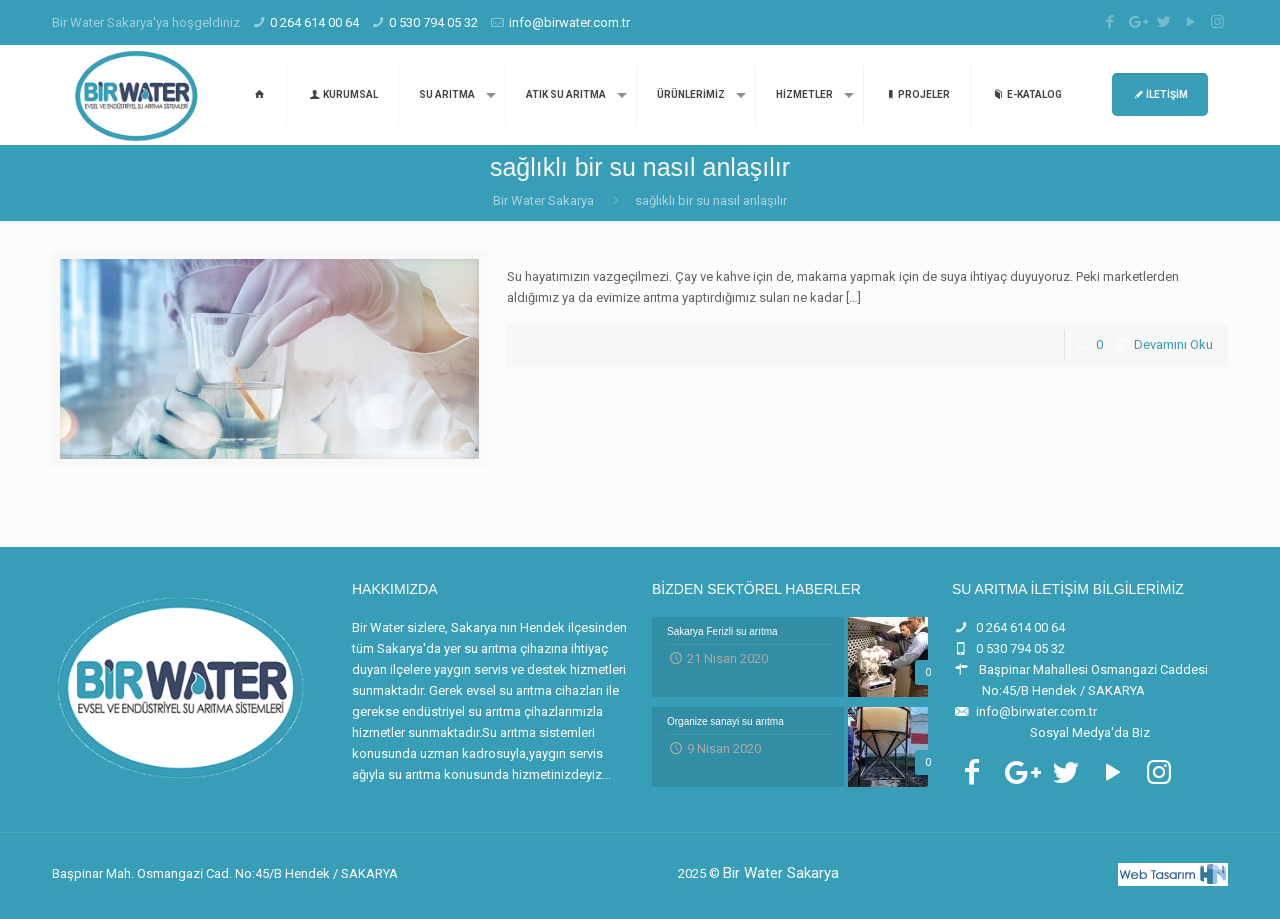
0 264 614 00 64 (314, 22)
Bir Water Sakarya (543, 200)
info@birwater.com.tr (569, 22)
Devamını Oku (1173, 344)
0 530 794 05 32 (433, 22)
